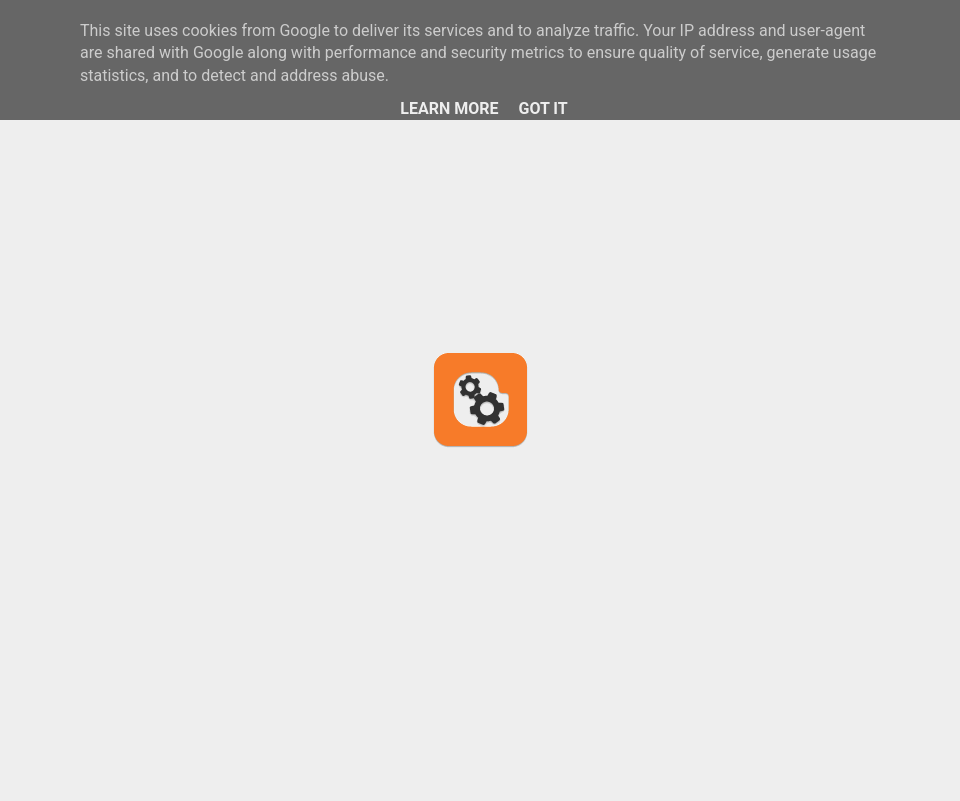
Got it (542, 108)
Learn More (449, 108)
